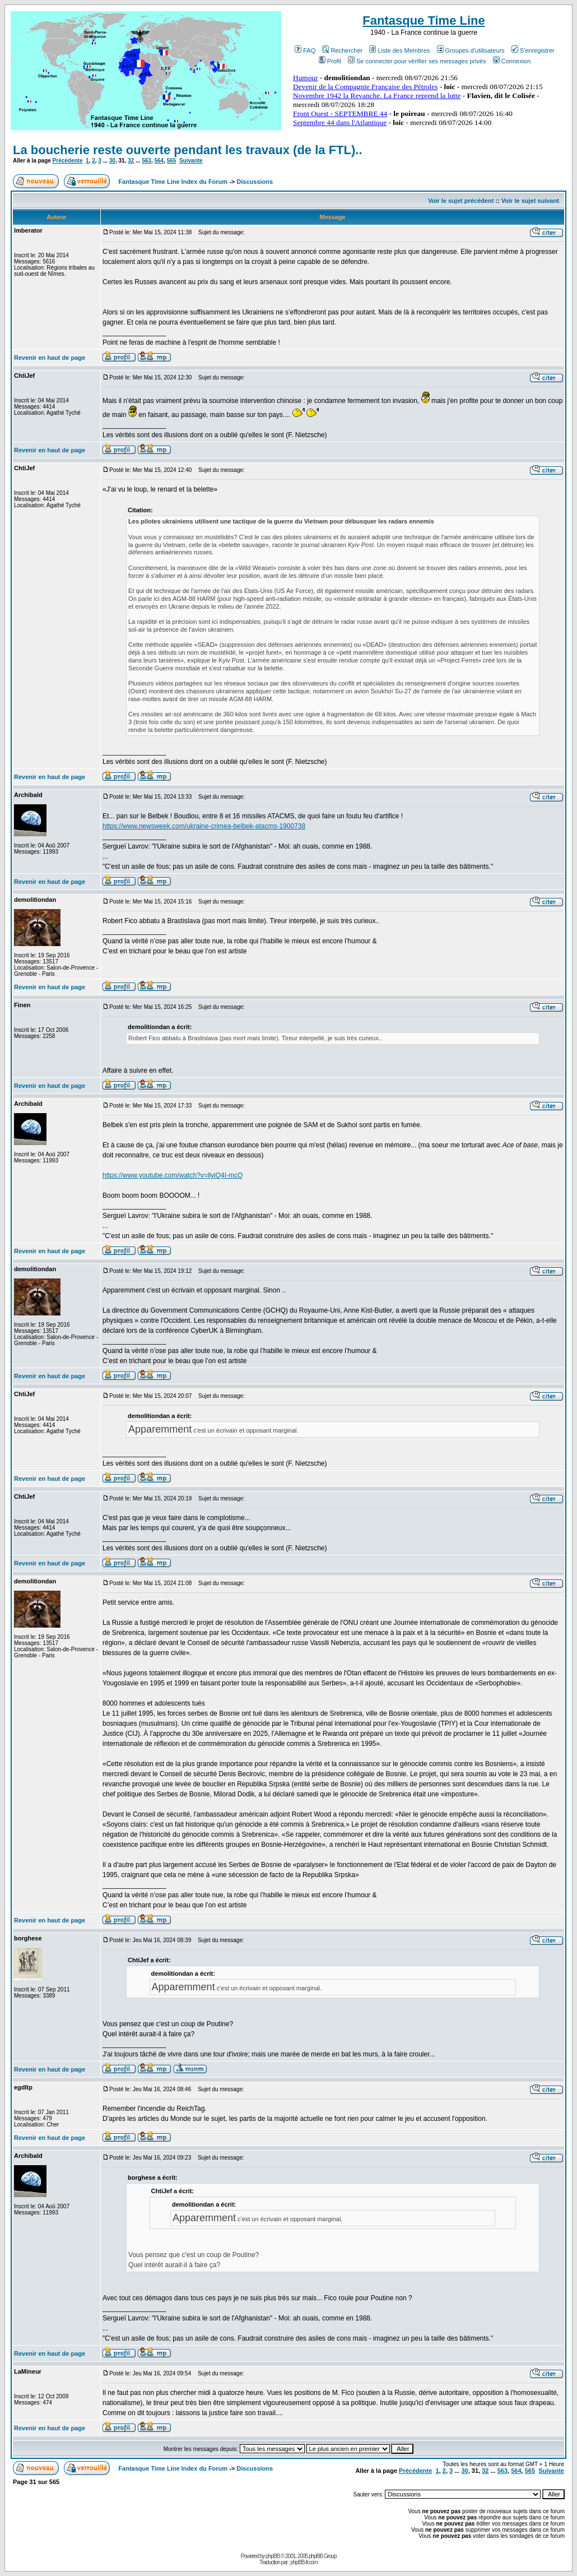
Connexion (512, 61)
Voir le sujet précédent (461, 200)
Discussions (254, 181)
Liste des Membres (399, 50)
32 (131, 160)
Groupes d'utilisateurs (471, 50)
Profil (330, 61)
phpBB (273, 2556)
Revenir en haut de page (49, 357)
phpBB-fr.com (304, 2562)
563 (146, 160)
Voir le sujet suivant (530, 200)
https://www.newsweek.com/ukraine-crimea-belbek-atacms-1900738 (204, 826)
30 (112, 160)
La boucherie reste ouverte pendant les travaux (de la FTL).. (187, 150)
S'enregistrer (533, 50)
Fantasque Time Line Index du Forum (172, 181)
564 (159, 160)
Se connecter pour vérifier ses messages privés (417, 61)
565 (171, 160)
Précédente (68, 160)
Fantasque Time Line (423, 20)
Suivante (191, 160)
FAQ (305, 50)
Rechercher (342, 50)
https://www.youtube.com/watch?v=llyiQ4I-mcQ (173, 1175)
